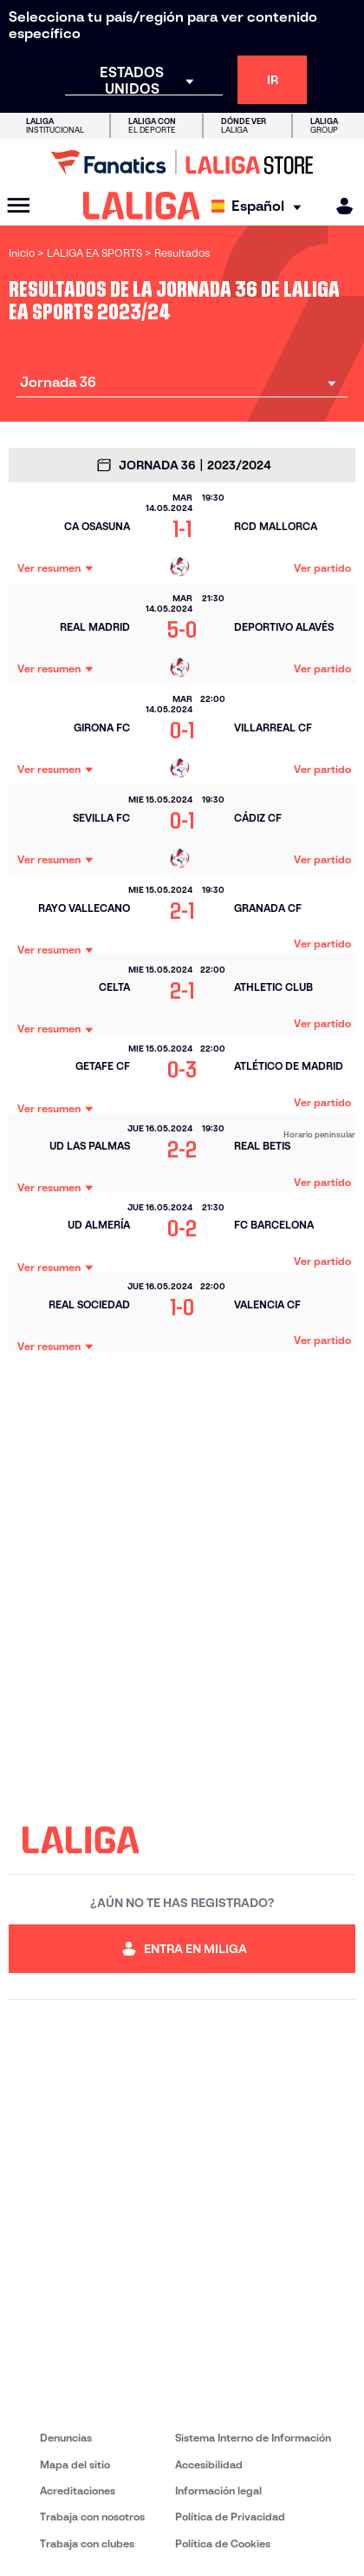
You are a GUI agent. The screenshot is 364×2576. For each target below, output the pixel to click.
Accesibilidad (209, 2464)
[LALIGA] (141, 206)
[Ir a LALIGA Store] (182, 162)
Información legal (218, 2490)
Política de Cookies (222, 2543)
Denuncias (66, 2437)
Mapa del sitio (75, 2464)
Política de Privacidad (230, 2516)
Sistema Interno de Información (253, 2437)
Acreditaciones (77, 2490)
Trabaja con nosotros (92, 2516)
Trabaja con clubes (87, 2543)
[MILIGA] (339, 206)
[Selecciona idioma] (260, 206)
